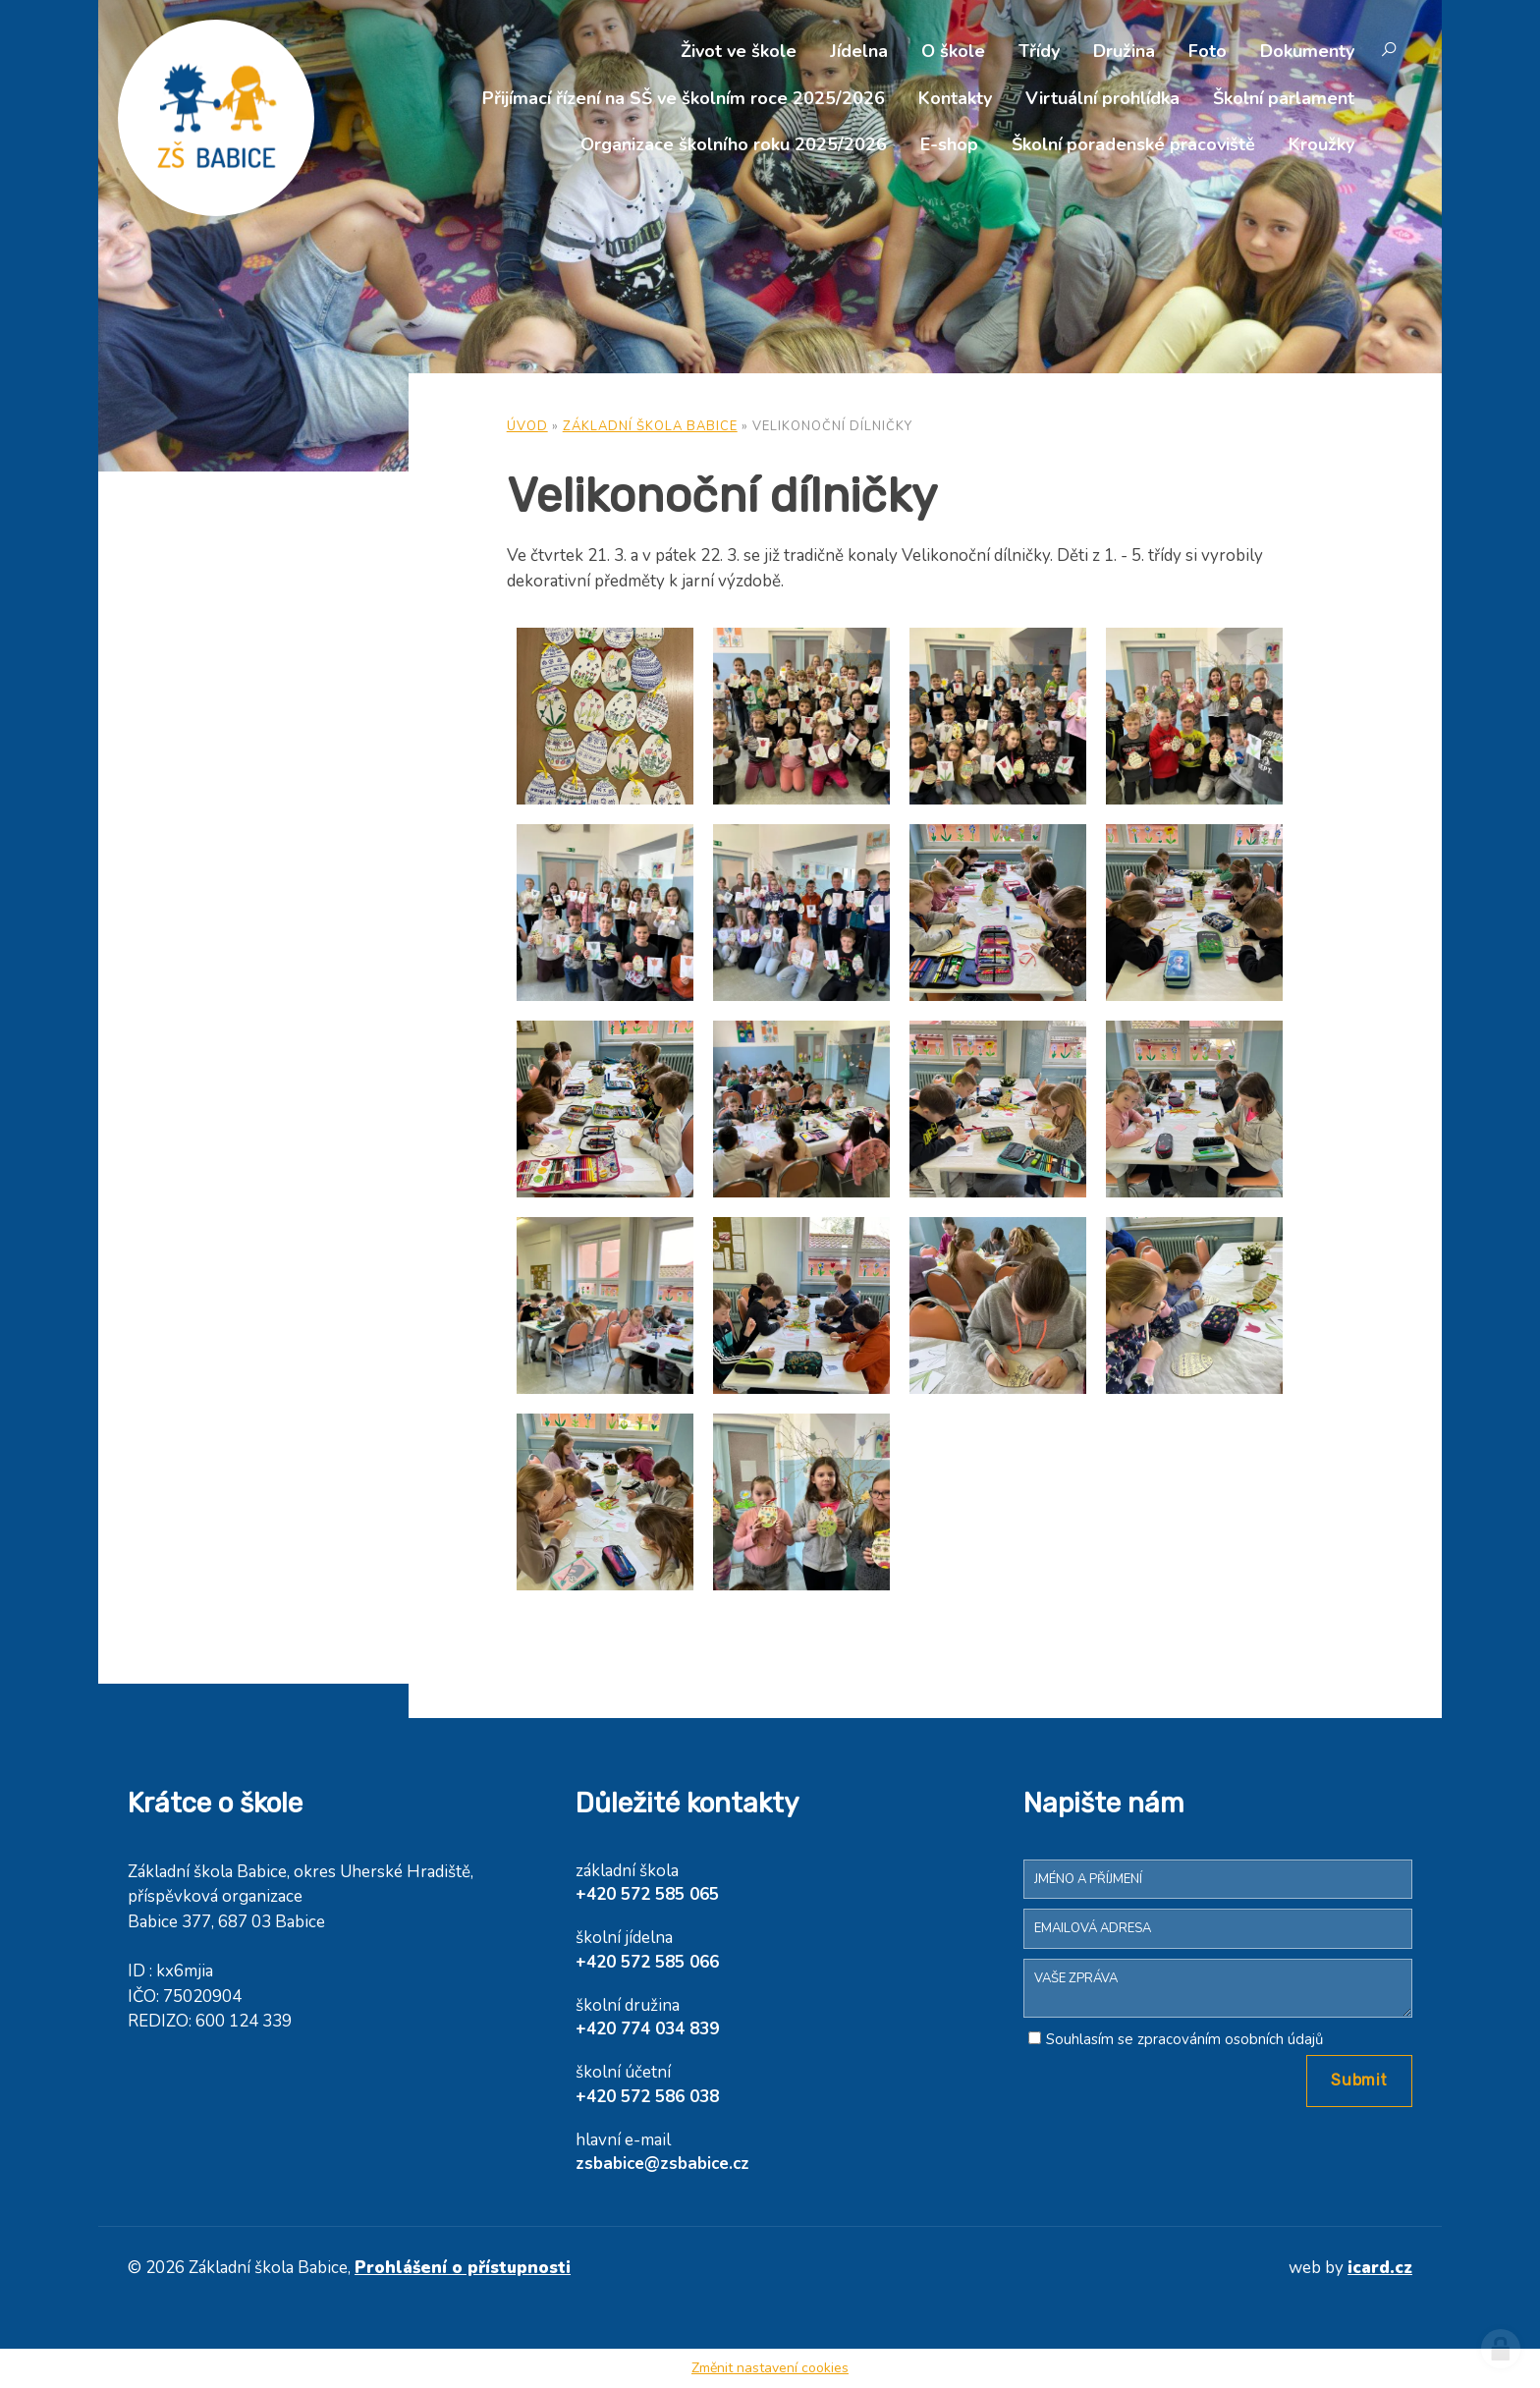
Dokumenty (1307, 51)
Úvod (527, 426)
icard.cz (1380, 2267)
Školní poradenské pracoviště (1133, 144)
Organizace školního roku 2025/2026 (733, 144)
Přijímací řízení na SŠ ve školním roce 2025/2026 (683, 98)
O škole (953, 51)
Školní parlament (1283, 98)
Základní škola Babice (650, 426)
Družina (1124, 51)
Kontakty (955, 98)
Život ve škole (739, 51)
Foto (1207, 51)
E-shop (949, 144)
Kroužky (1321, 144)
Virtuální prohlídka (1102, 98)
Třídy (1039, 51)
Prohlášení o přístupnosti (463, 2267)
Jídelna (859, 51)
